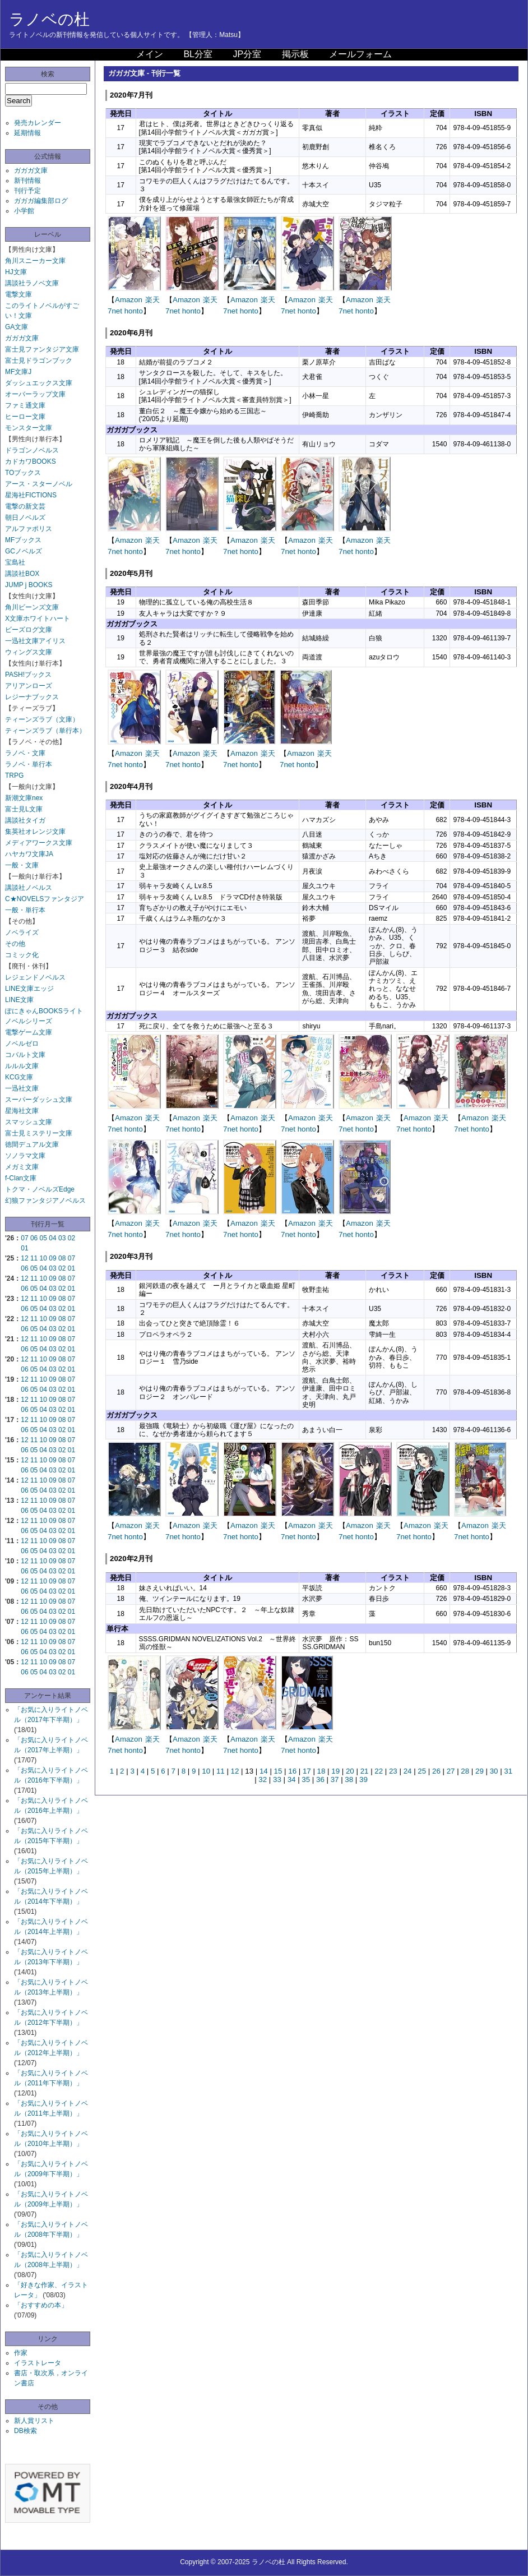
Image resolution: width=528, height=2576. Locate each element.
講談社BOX (22, 574)
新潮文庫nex (24, 798)
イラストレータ (37, 2363)
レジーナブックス (32, 697)
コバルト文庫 (25, 1055)
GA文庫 (16, 327)
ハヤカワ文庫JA (29, 854)
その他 (15, 944)
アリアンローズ (28, 686)
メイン (149, 54)
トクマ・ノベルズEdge (40, 1189)
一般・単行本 (25, 910)
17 (307, 1771)
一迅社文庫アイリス (35, 641)
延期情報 (27, 133)
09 (52, 1258)
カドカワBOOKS (30, 461)
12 (24, 1258)
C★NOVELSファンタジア (44, 899)
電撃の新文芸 (25, 506)
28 (465, 1771)
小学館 (24, 211)
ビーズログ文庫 (28, 630)
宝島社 (15, 562)
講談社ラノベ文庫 (32, 283)
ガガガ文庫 (31, 170)
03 (62, 1238)
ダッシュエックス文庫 (38, 383)
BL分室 (197, 54)
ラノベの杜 (49, 19)
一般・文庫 (22, 865)
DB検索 (25, 2431)
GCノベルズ (23, 551)
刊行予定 (27, 191)
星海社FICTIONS (31, 495)
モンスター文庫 (28, 428)
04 (52, 1238)
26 (436, 1771)
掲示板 (295, 54)
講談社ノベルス (28, 888)
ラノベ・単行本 (28, 764)
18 (321, 1771)
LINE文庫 (19, 1000)
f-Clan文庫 (20, 1178)
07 (24, 1238)
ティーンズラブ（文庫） (42, 719)
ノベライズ (22, 932)
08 (62, 1258)
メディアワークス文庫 (38, 843)
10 (43, 1258)
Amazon (128, 300)
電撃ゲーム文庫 (28, 1032)
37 (335, 1779)
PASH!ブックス (28, 674)
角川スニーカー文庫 (35, 261)
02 (71, 1238)
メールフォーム (360, 54)
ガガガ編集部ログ (41, 201)
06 (34, 1238)
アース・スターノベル (38, 484)
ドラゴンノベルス (32, 450)
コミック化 (22, 955)
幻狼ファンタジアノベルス (45, 1200)
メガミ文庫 (22, 1167)
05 (43, 1238)
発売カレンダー (37, 123)
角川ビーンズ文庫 (32, 607)
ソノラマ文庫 (25, 1156)
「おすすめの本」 (41, 2305)
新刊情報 (27, 180)
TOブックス (23, 473)
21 (364, 1771)
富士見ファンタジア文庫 (42, 349)
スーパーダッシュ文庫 (38, 1100)
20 (350, 1771)
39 (363, 1779)
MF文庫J (18, 372)
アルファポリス (28, 529)
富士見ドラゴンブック (38, 360)
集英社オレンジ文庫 (35, 831)
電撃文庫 (18, 294)
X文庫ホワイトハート (37, 618)
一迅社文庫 (22, 1088)
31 (508, 1771)
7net (115, 311)
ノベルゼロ (22, 1043)
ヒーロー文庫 (25, 417)
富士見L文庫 (24, 809)
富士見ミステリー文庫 (38, 1133)
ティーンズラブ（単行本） (45, 731)
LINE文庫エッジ (29, 988)
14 (264, 1771)
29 (479, 1771)
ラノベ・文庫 (25, 753)
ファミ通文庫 (25, 405)
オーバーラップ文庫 (35, 394)
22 (378, 1771)
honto (133, 311)
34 (292, 1779)
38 (349, 1779)
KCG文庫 (19, 1077)
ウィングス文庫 (28, 652)
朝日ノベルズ (25, 517)
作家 (20, 2353)
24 (408, 1771)
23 (393, 1771)
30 (494, 1771)
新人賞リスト (34, 2421)
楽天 (152, 300)
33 (277, 1779)
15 (278, 1771)
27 (451, 1771)
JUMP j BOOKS (28, 585)
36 (320, 1779)
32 (262, 1779)
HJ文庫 (16, 272)
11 (34, 1258)
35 (306, 1779)
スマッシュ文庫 (28, 1122)
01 (24, 1248)
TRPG (14, 775)
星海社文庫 (22, 1111)
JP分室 (247, 54)
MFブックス (23, 540)
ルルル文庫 (22, 1066)
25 (422, 1771)
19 (335, 1771)
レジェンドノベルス (35, 977)
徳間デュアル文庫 (32, 1144)
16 (292, 1771)
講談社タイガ (25, 820)
